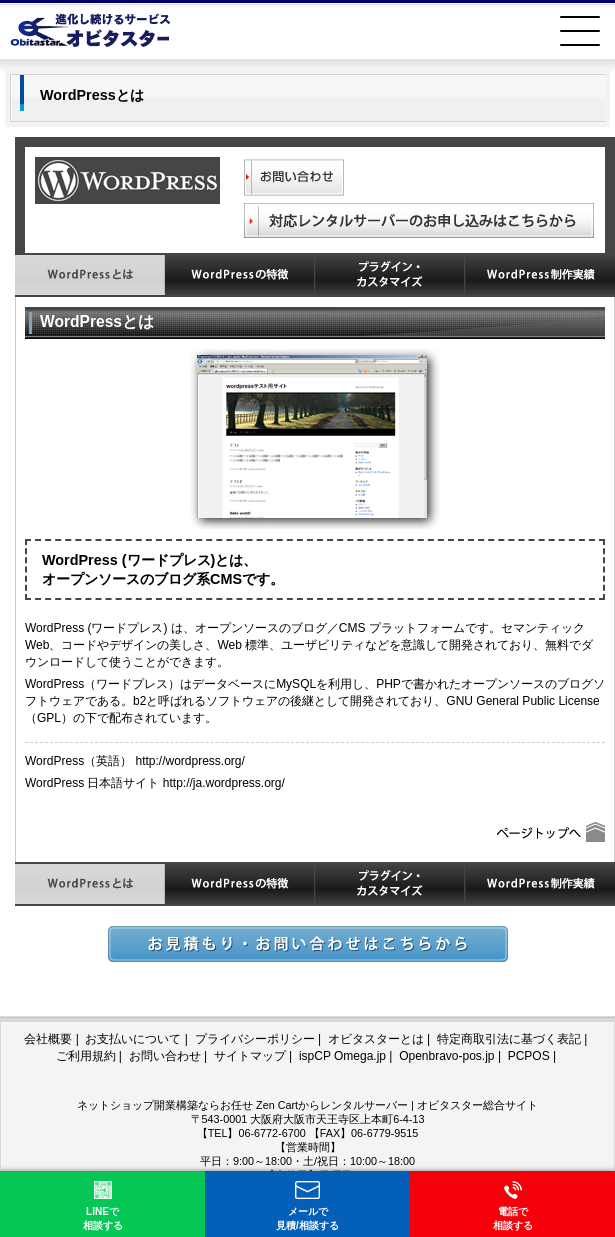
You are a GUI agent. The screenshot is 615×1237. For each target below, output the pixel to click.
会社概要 (48, 1039)
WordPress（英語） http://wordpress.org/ (135, 761)
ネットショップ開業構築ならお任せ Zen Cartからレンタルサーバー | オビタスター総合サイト (307, 1105)
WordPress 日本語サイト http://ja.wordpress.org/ (155, 783)
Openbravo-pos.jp (446, 1056)
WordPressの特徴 (240, 275)
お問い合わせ (165, 1056)
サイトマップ (250, 1056)
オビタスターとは (376, 1039)
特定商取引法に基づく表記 (509, 1039)
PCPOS (529, 1056)
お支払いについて (133, 1039)
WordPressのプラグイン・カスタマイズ (390, 275)
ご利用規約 (86, 1056)
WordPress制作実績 (540, 275)
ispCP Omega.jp (342, 1056)
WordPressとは (90, 275)
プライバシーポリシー (255, 1039)
